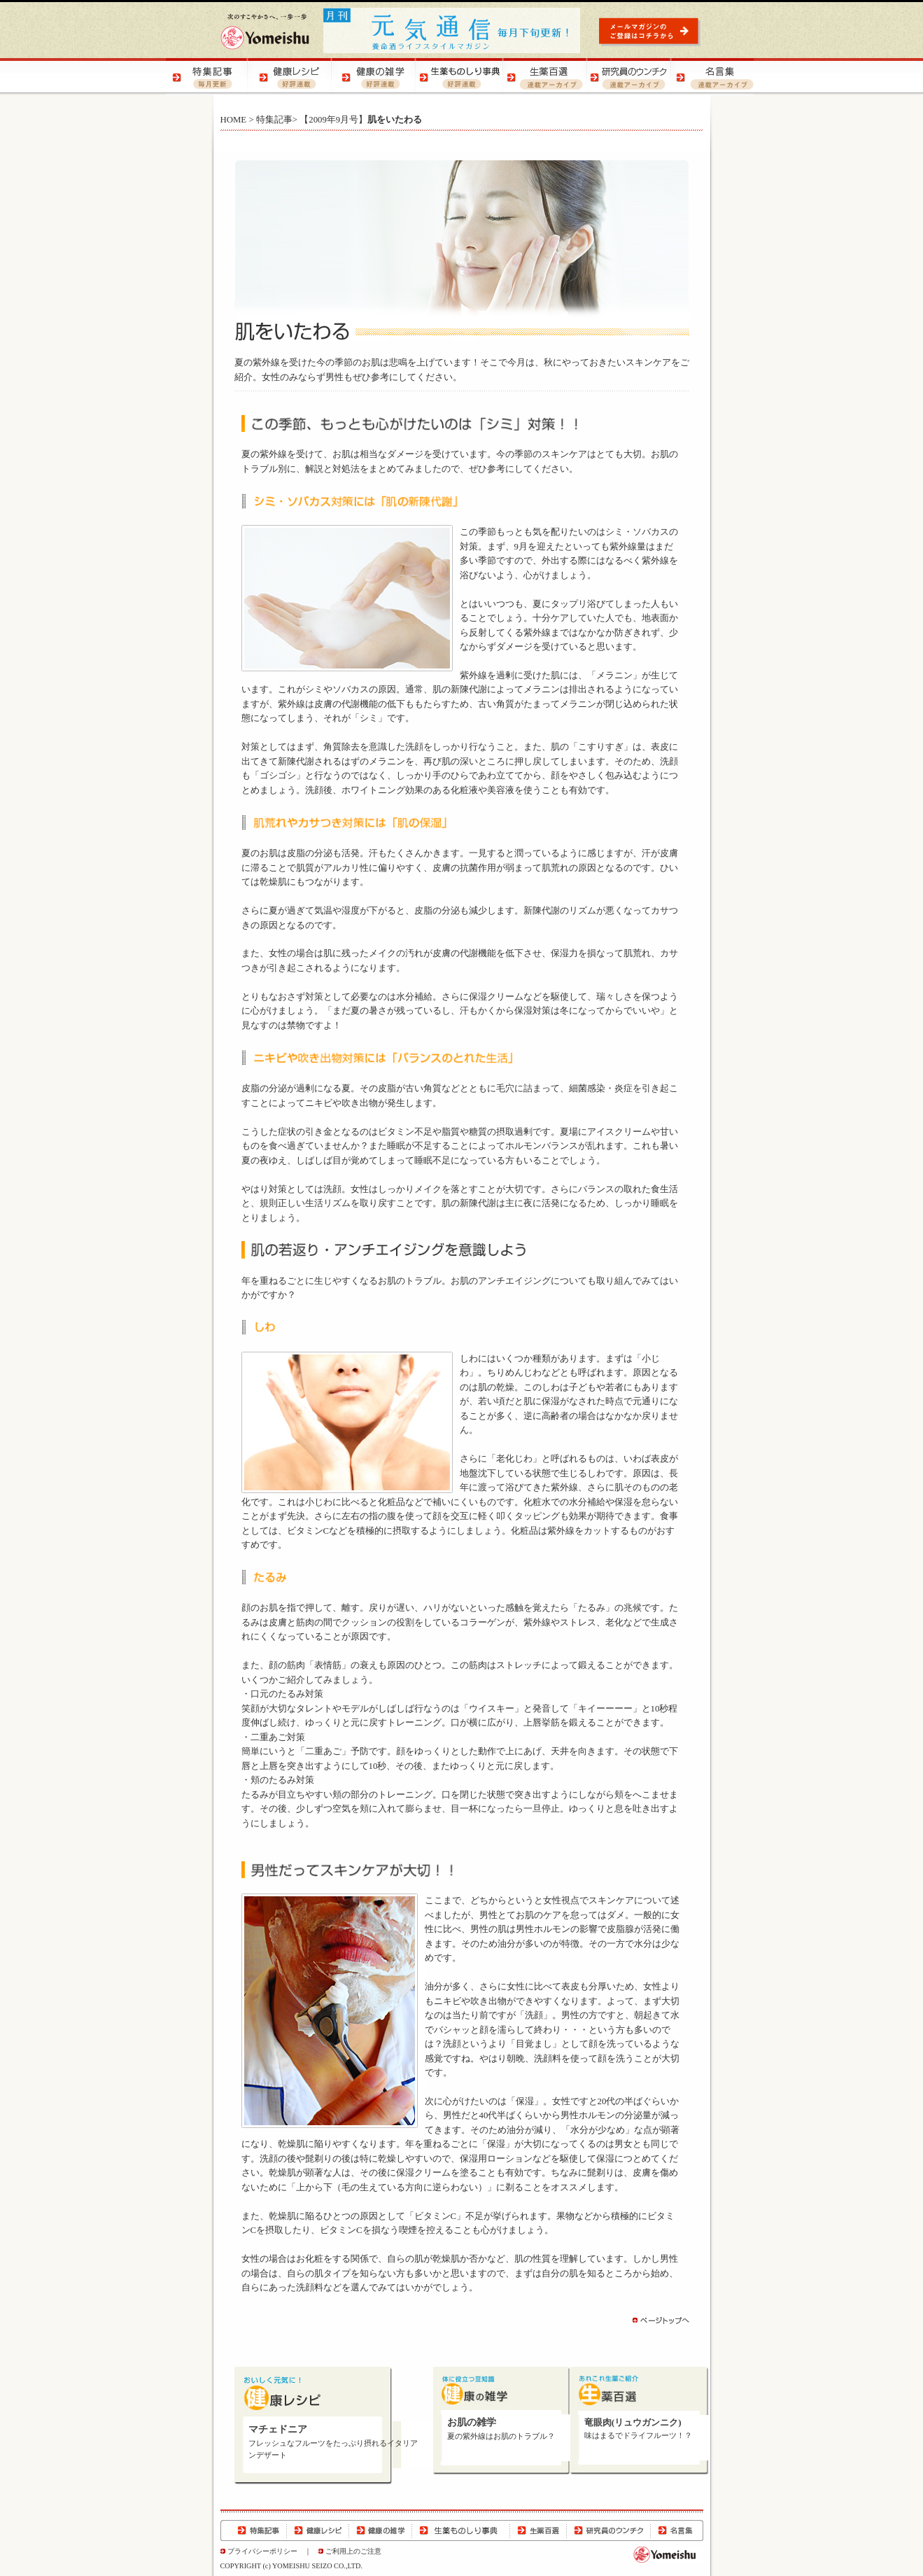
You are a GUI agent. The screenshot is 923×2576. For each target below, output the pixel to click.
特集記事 (274, 120)
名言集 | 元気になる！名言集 (712, 76)
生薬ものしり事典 (461, 2530)
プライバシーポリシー (262, 2551)
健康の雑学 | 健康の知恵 (376, 76)
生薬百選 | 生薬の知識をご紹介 (544, 76)
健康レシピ (318, 2530)
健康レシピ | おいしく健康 (292, 76)
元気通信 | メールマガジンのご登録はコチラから (651, 31)
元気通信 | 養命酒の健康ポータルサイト (452, 30)
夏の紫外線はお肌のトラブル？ (501, 2436)
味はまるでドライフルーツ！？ (638, 2436)
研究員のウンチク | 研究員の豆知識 (628, 76)
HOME (233, 120)
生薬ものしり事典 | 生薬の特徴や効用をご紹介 (460, 76)
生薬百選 (538, 2530)
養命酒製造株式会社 (264, 31)
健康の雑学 (380, 2530)
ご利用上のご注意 (353, 2551)
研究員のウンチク (608, 2530)
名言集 (676, 2530)
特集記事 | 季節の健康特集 (208, 76)
